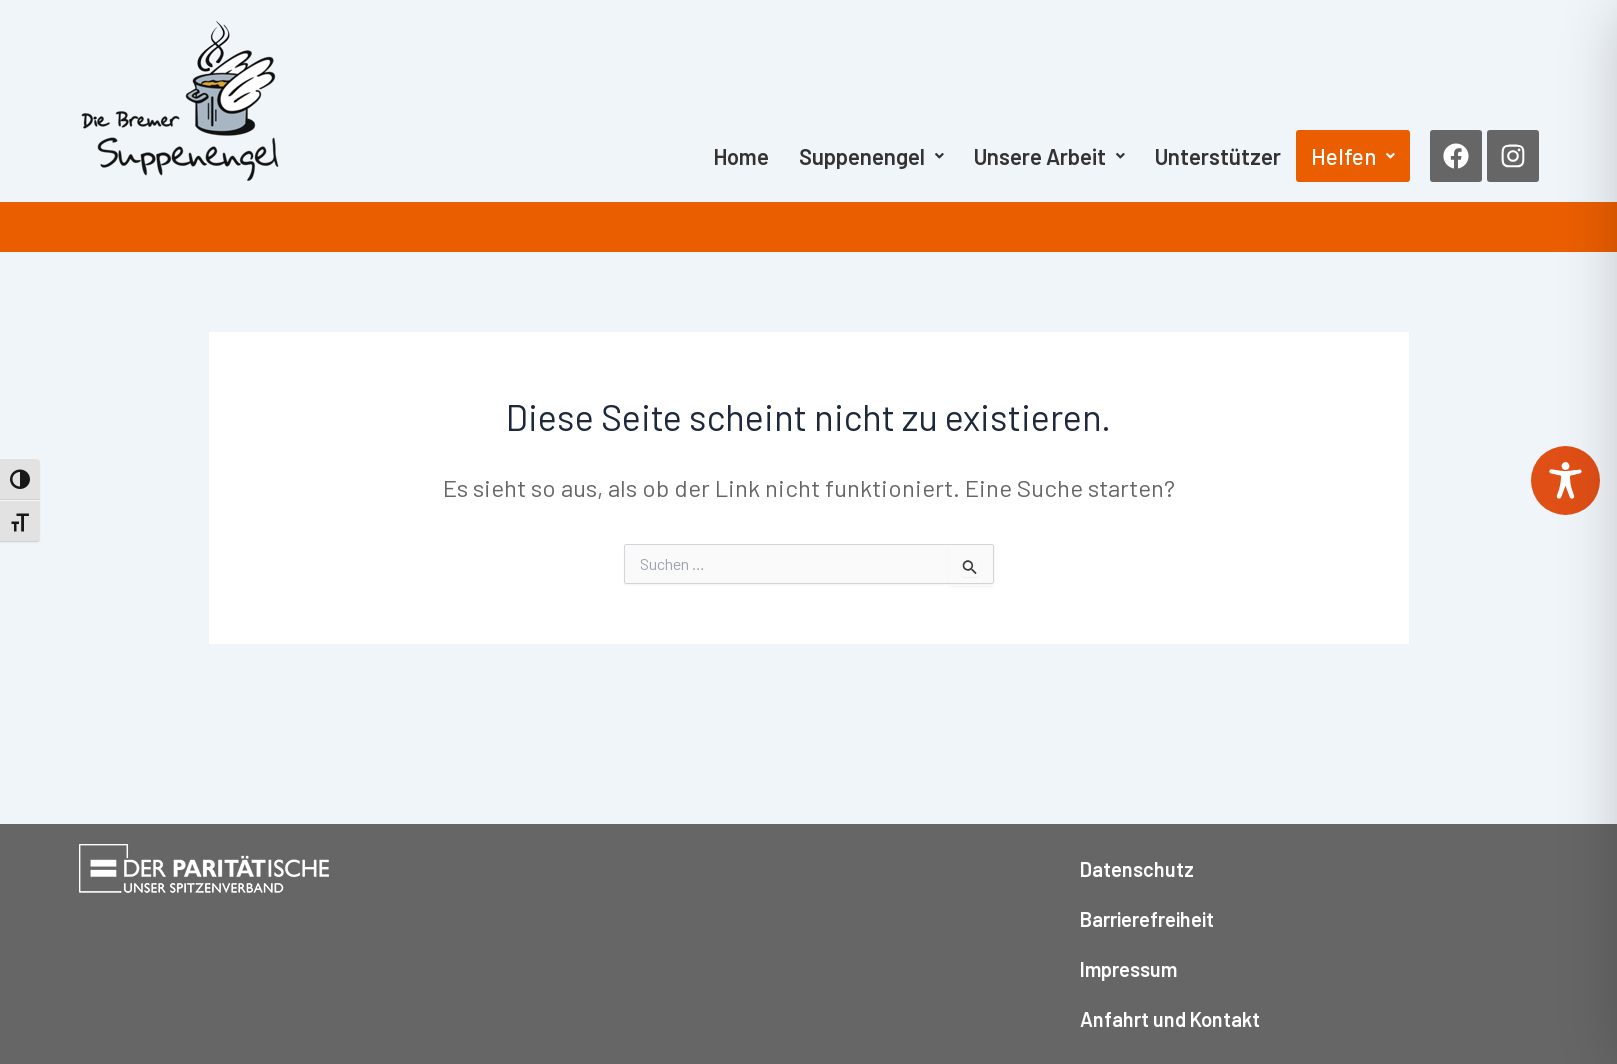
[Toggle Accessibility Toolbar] (1565, 480)
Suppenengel (871, 156)
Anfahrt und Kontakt (1170, 1019)
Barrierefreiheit (1147, 919)
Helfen (1353, 156)
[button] (871, 156)
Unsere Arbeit (1049, 156)
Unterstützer (1218, 156)
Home (741, 156)
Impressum (1128, 969)
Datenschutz (1137, 869)
